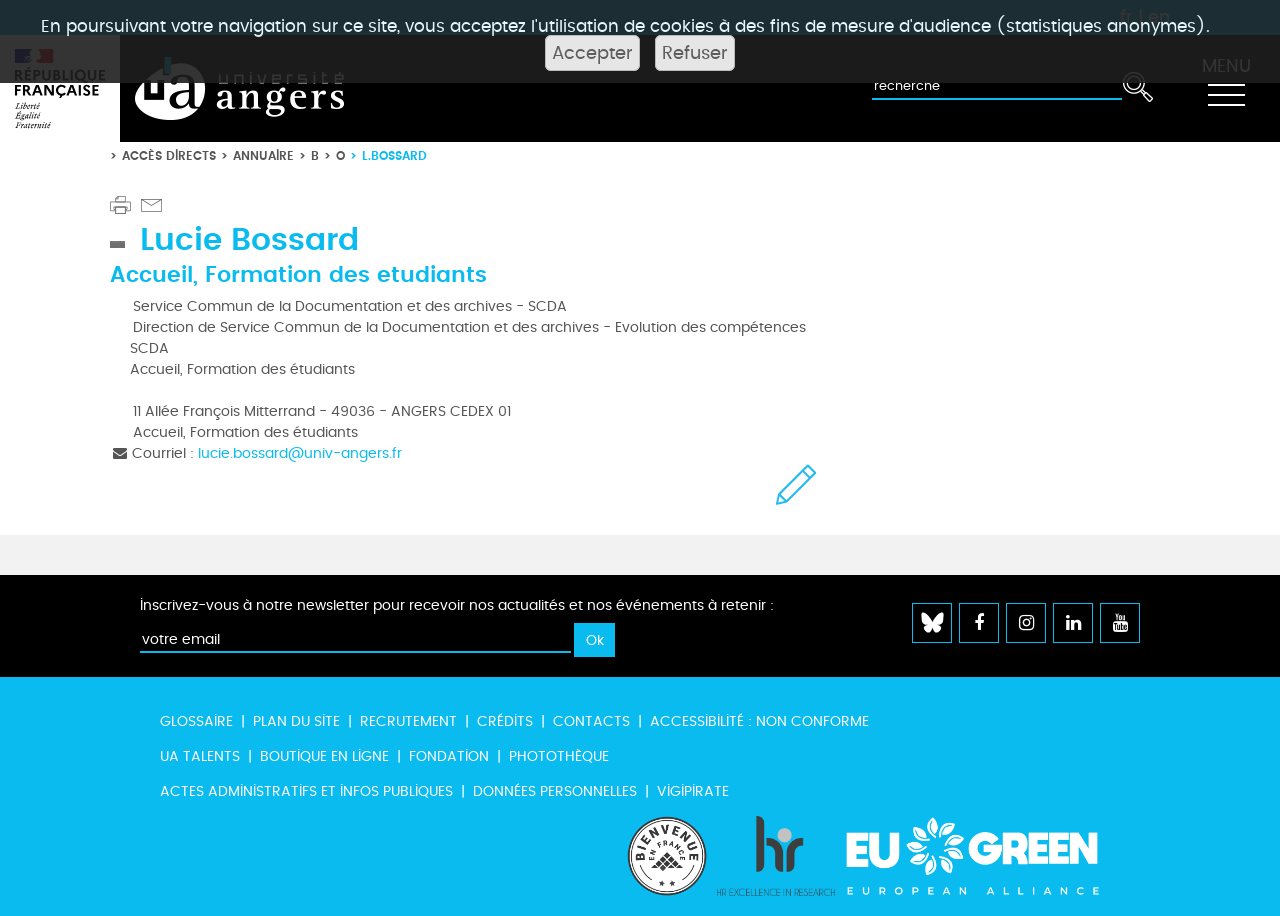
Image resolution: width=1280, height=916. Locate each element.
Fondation (449, 756)
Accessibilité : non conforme (759, 721)
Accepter (592, 53)
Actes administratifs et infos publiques (306, 791)
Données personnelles (555, 791)
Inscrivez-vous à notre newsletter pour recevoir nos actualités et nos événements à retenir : (457, 605)
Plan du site (296, 721)
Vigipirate (693, 791)
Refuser (695, 53)
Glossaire (196, 721)
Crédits (505, 721)
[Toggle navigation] (1226, 89)
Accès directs (169, 155)
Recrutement (408, 721)
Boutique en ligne (324, 756)
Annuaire (263, 155)
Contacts (591, 721)
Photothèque (559, 756)
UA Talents (200, 756)
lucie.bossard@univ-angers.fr (300, 453)
